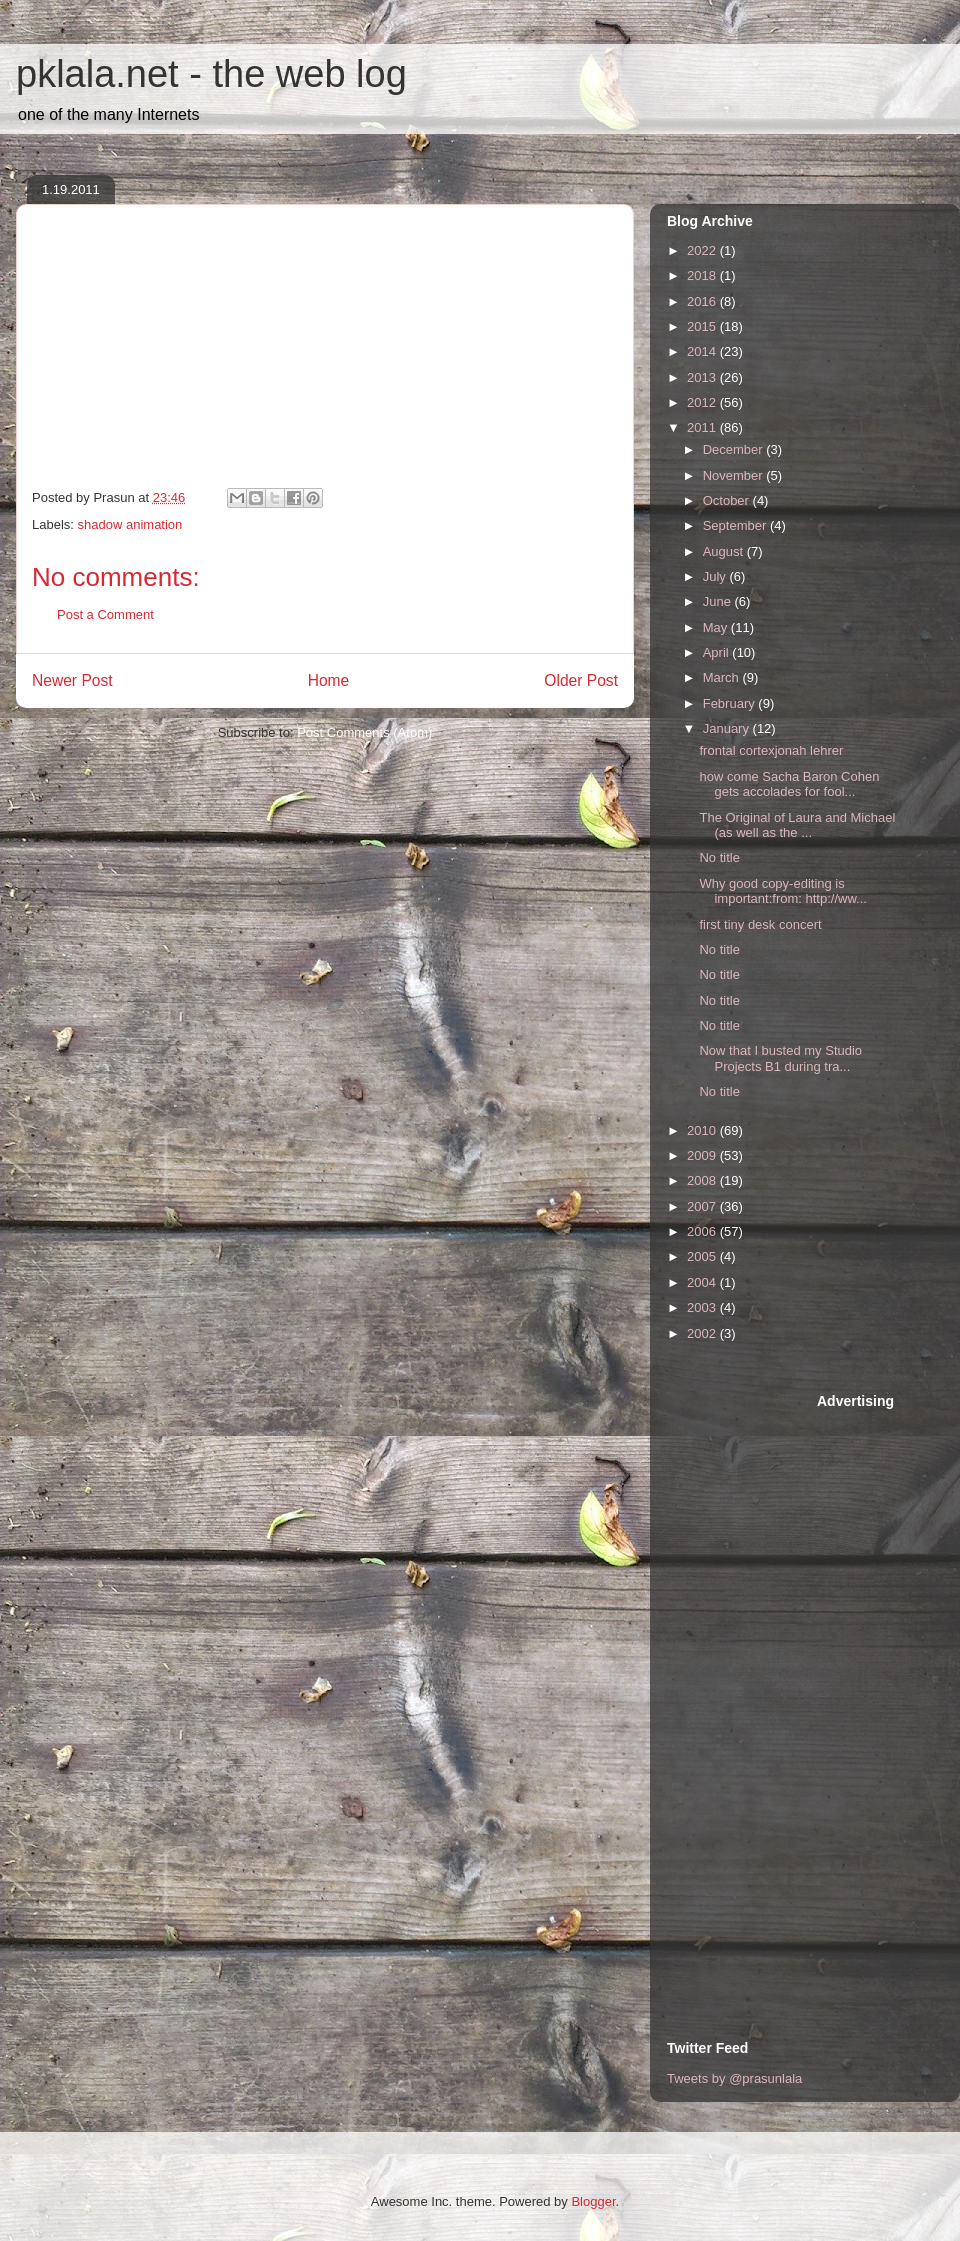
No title (719, 857)
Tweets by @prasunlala (734, 2078)
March (723, 677)
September (736, 525)
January (728, 728)
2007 (703, 1206)
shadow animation (130, 524)
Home (329, 680)
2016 (703, 301)
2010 (703, 1130)
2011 (703, 427)
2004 (703, 1282)
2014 (703, 351)
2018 (703, 275)
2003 (703, 1307)
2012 (703, 402)
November (735, 475)
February (731, 703)
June (719, 601)
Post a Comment (105, 614)
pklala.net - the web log (211, 74)
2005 (703, 1256)
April (718, 652)
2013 (703, 377)
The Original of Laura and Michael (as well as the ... (797, 825)
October (728, 500)
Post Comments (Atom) (364, 732)
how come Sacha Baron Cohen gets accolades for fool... (789, 784)
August (725, 551)
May (717, 627)
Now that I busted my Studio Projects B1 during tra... (780, 1058)
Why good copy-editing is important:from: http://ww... (782, 891)
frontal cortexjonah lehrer (771, 750)
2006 (703, 1231)
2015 (703, 326)
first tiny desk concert (760, 924)
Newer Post (72, 680)
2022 (703, 250)
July (716, 576)
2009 (703, 1155)
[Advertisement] (747, 1692)
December (735, 449)
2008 (703, 1180)
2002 (703, 1333)
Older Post (581, 680)
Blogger (593, 2201)
